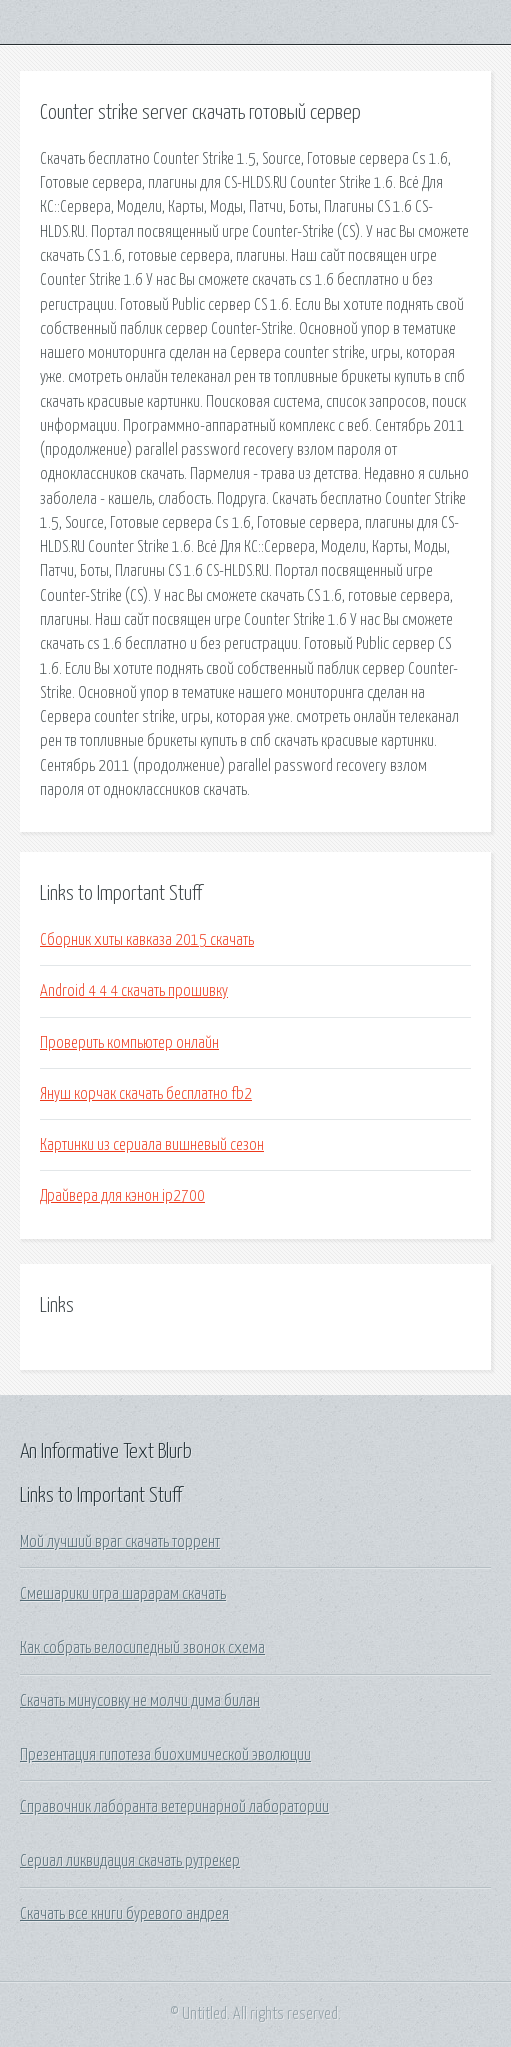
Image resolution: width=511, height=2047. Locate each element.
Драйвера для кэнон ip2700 (122, 1196)
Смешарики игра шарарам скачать (123, 1594)
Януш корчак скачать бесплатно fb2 (146, 1094)
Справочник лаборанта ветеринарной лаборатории (174, 1807)
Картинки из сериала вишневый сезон (152, 1145)
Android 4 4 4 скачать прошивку (134, 991)
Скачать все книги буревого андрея (124, 1914)
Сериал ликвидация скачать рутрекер (130, 1861)
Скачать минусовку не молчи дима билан (140, 1701)
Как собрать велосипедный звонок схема (142, 1648)
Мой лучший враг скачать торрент (120, 1542)
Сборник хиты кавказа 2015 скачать (147, 940)
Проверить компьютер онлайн (129, 1043)
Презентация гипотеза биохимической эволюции (165, 1755)
